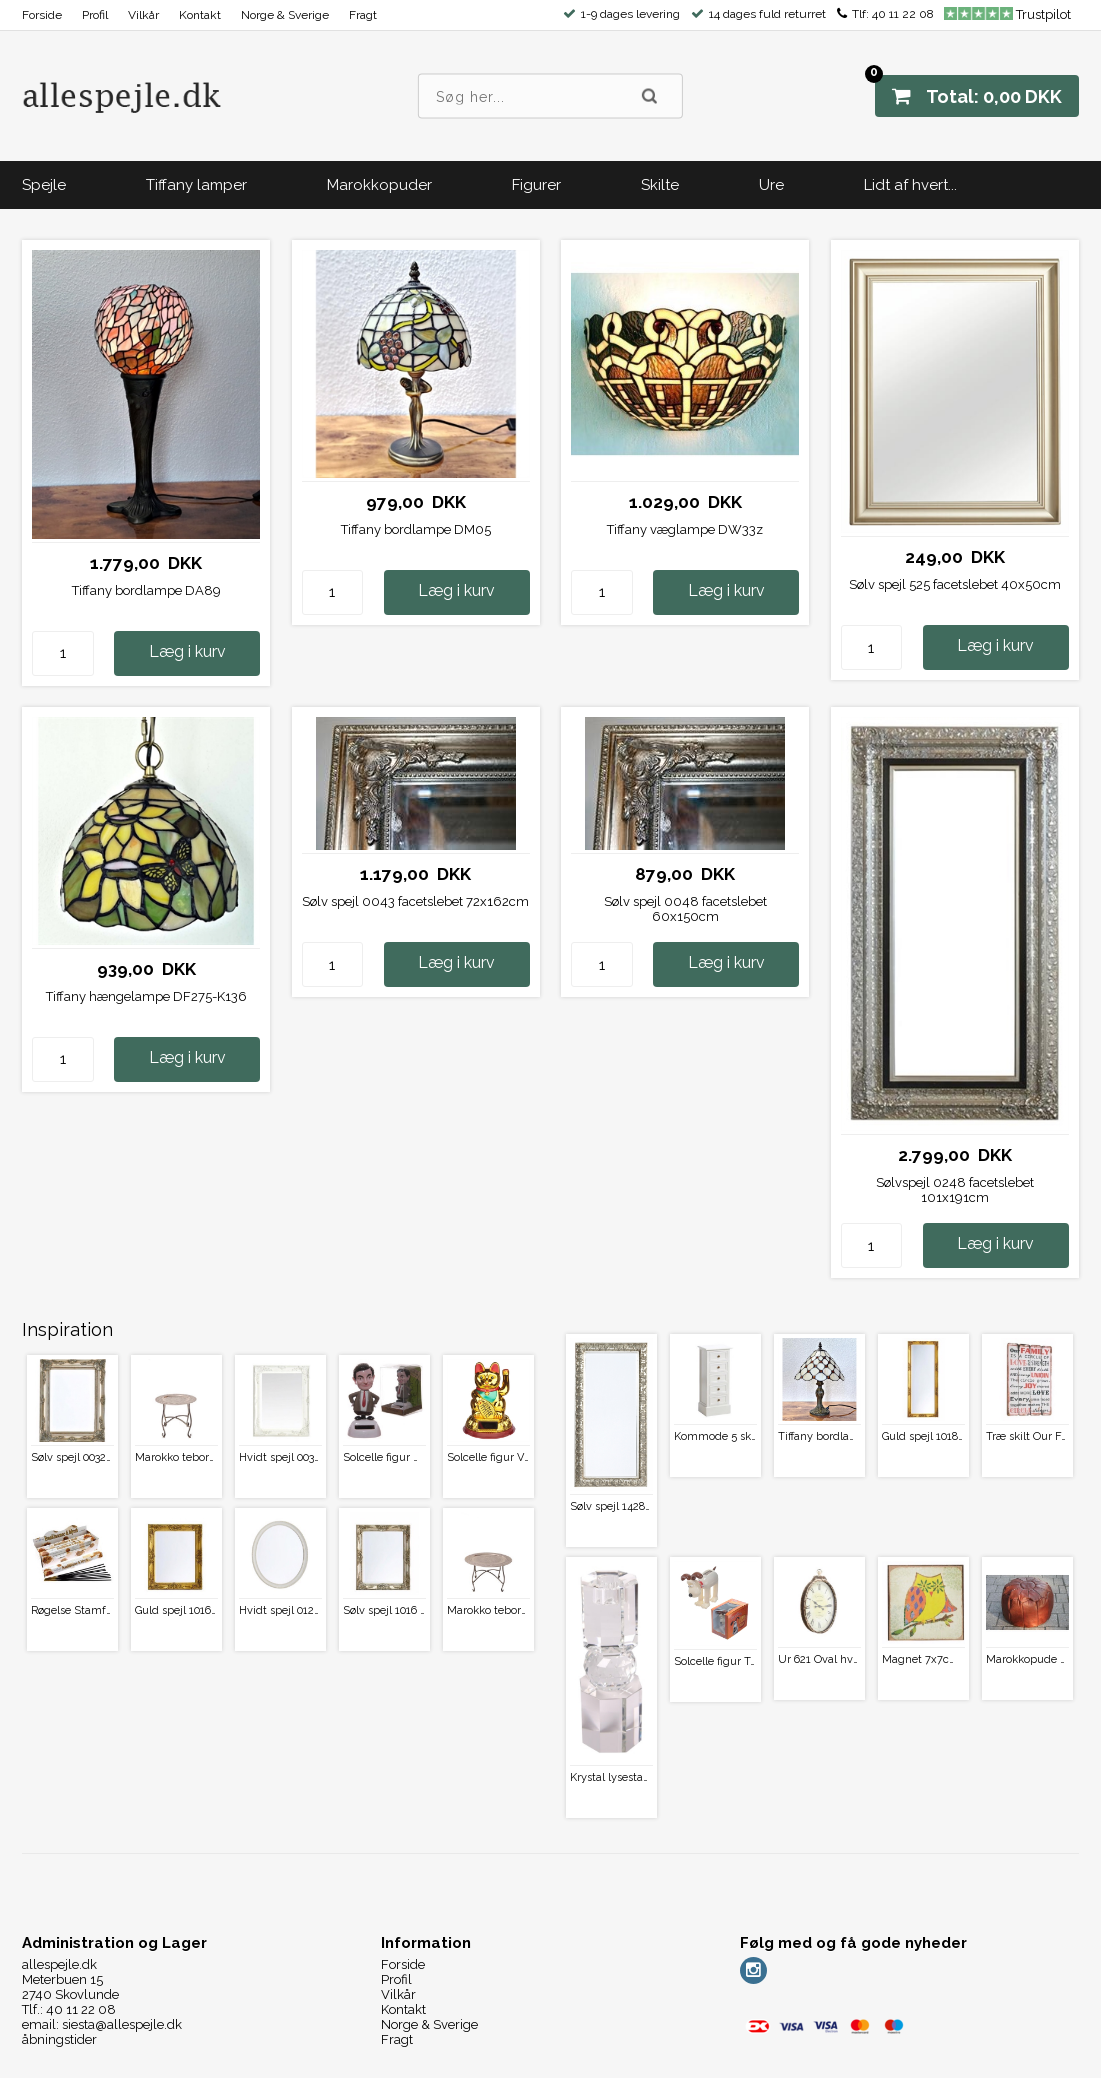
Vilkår (143, 15)
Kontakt (200, 15)
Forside (42, 15)
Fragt (363, 15)
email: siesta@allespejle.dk (102, 2024)
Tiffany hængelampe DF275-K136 (146, 996)
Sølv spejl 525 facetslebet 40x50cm (955, 584)
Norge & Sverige (285, 15)
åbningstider (59, 2039)
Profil (95, 15)
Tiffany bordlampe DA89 (146, 590)
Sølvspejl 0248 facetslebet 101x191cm (955, 1190)
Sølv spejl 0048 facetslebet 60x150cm (685, 909)
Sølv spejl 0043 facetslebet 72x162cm (415, 901)
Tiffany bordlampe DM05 (416, 529)
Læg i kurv (187, 651)
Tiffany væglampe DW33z (685, 529)
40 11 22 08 (903, 14)
